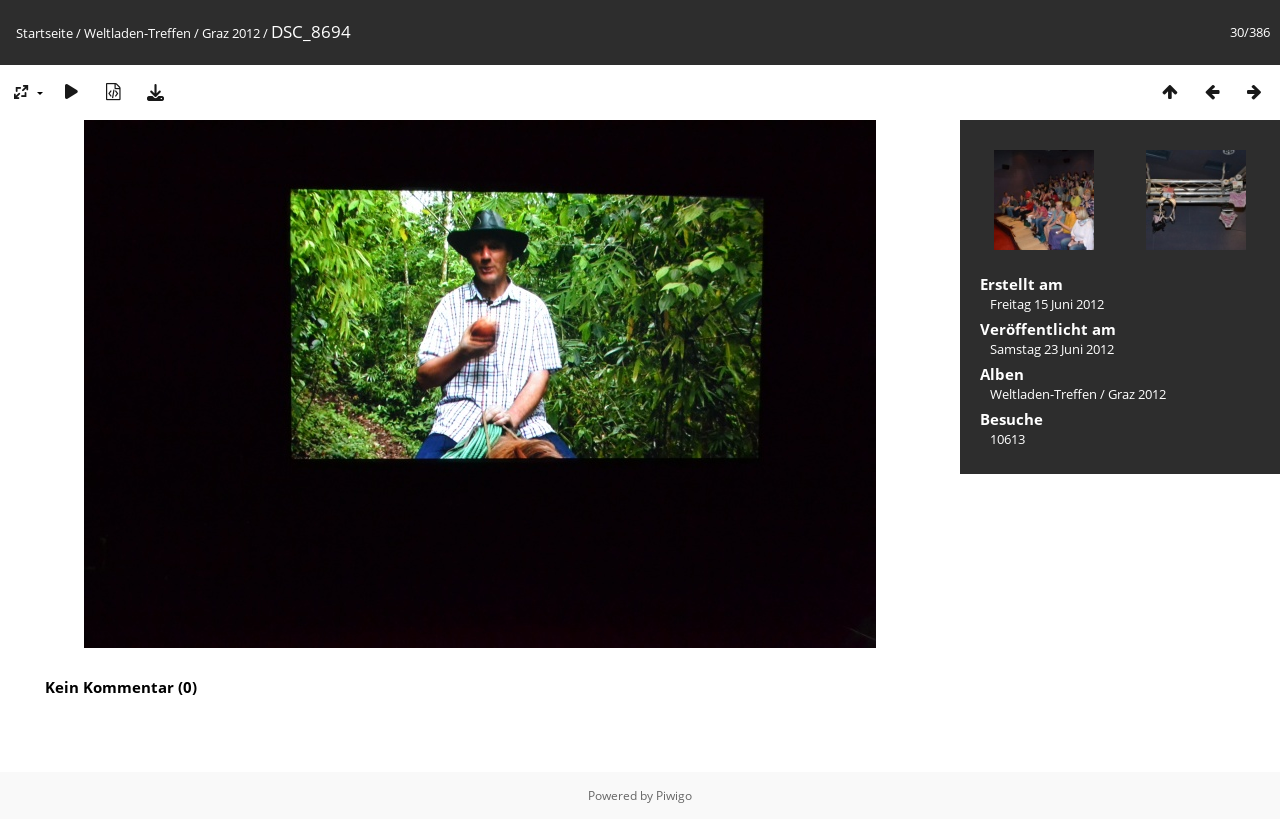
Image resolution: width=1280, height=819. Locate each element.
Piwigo (674, 795)
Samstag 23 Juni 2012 (1052, 349)
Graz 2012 (231, 33)
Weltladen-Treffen (137, 33)
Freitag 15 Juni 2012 (1047, 304)
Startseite (44, 33)
